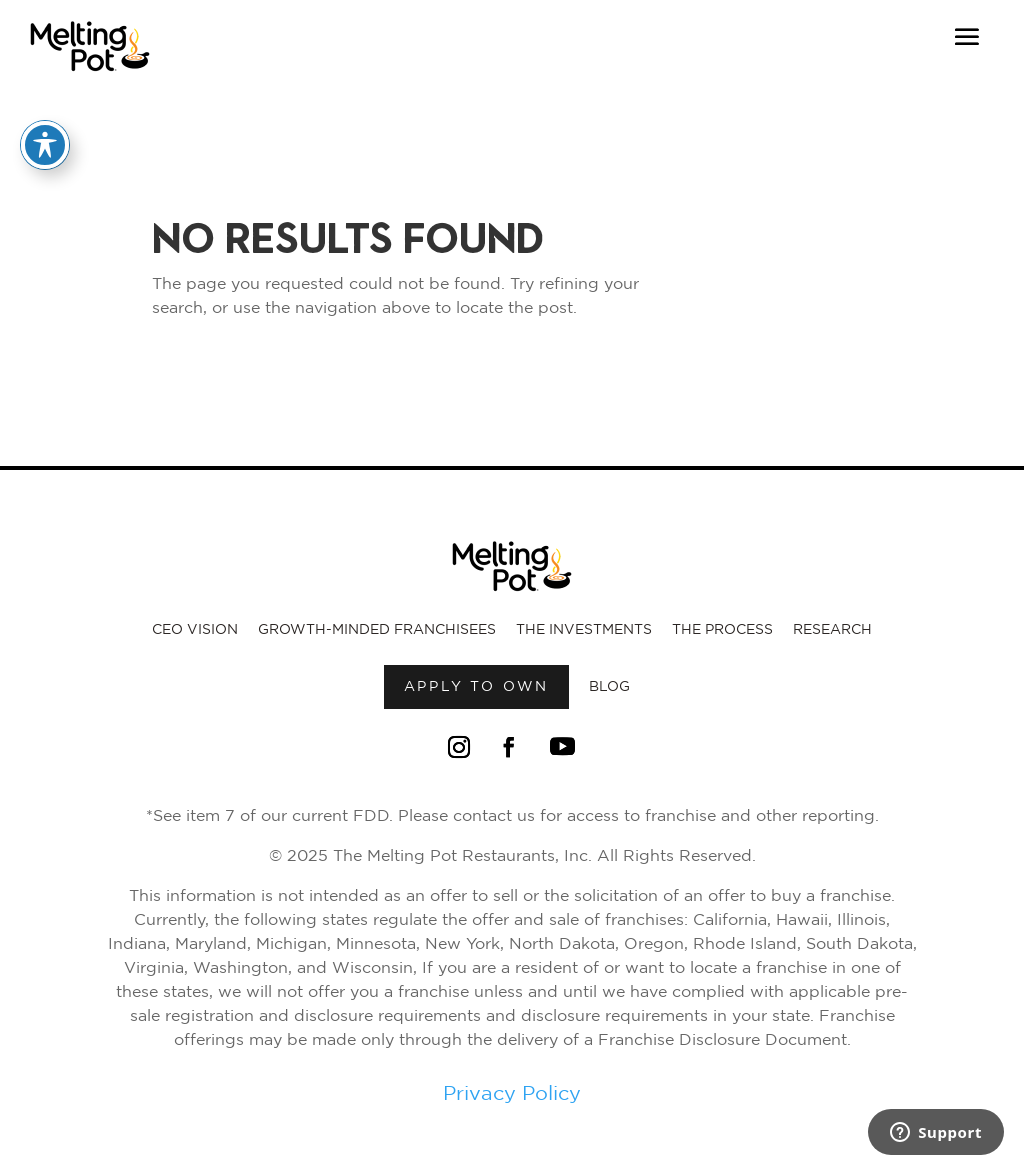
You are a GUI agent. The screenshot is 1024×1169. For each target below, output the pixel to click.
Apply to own (477, 687)
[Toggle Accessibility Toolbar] (45, 145)
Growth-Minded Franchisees (377, 630)
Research (832, 630)
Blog (609, 687)
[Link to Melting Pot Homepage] (90, 77)
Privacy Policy (512, 1094)
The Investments (584, 630)
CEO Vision (195, 630)
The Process (722, 630)
